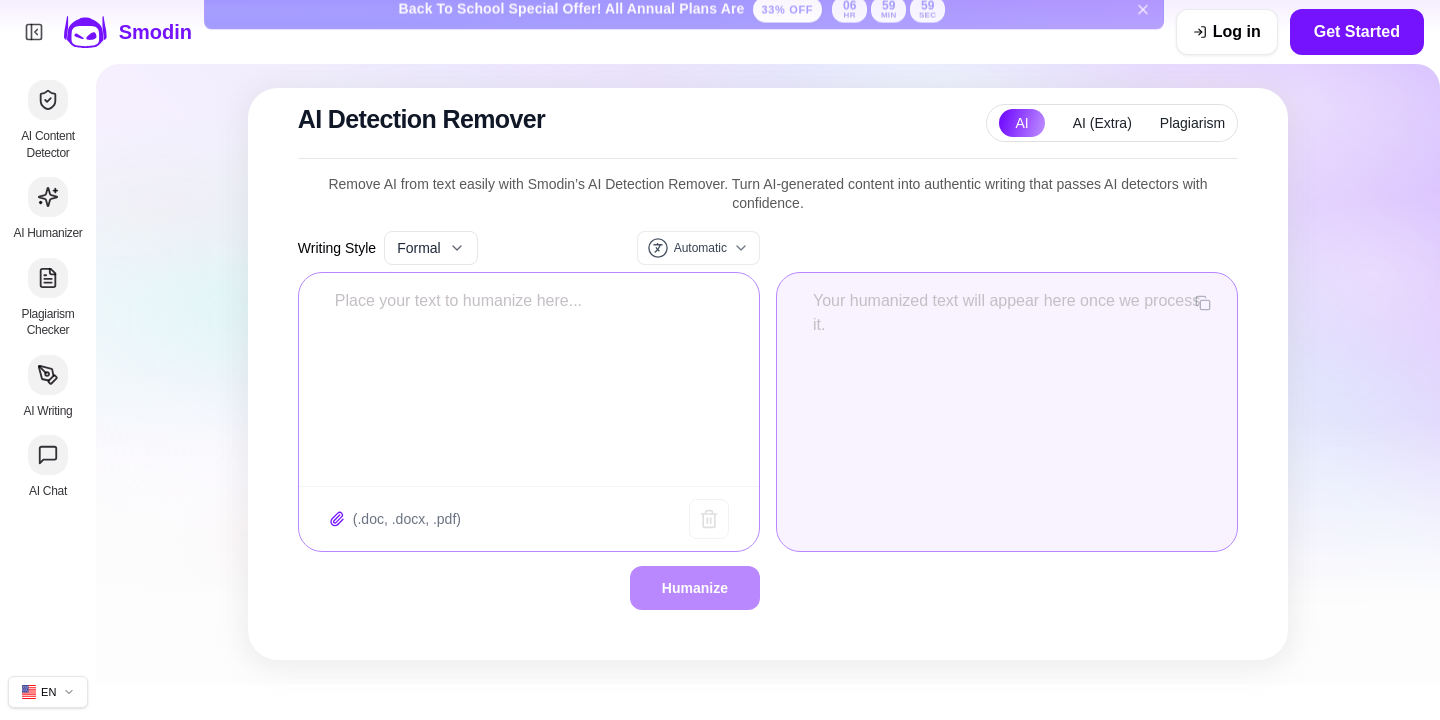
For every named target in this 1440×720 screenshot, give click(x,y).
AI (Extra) (1102, 123)
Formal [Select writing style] (431, 248)
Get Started (1357, 31)
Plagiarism (1192, 123)
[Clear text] (709, 519)
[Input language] (698, 248)
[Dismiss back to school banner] (1143, 32)
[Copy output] (1203, 303)
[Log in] (1227, 32)
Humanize (695, 588)
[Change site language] (48, 692)
